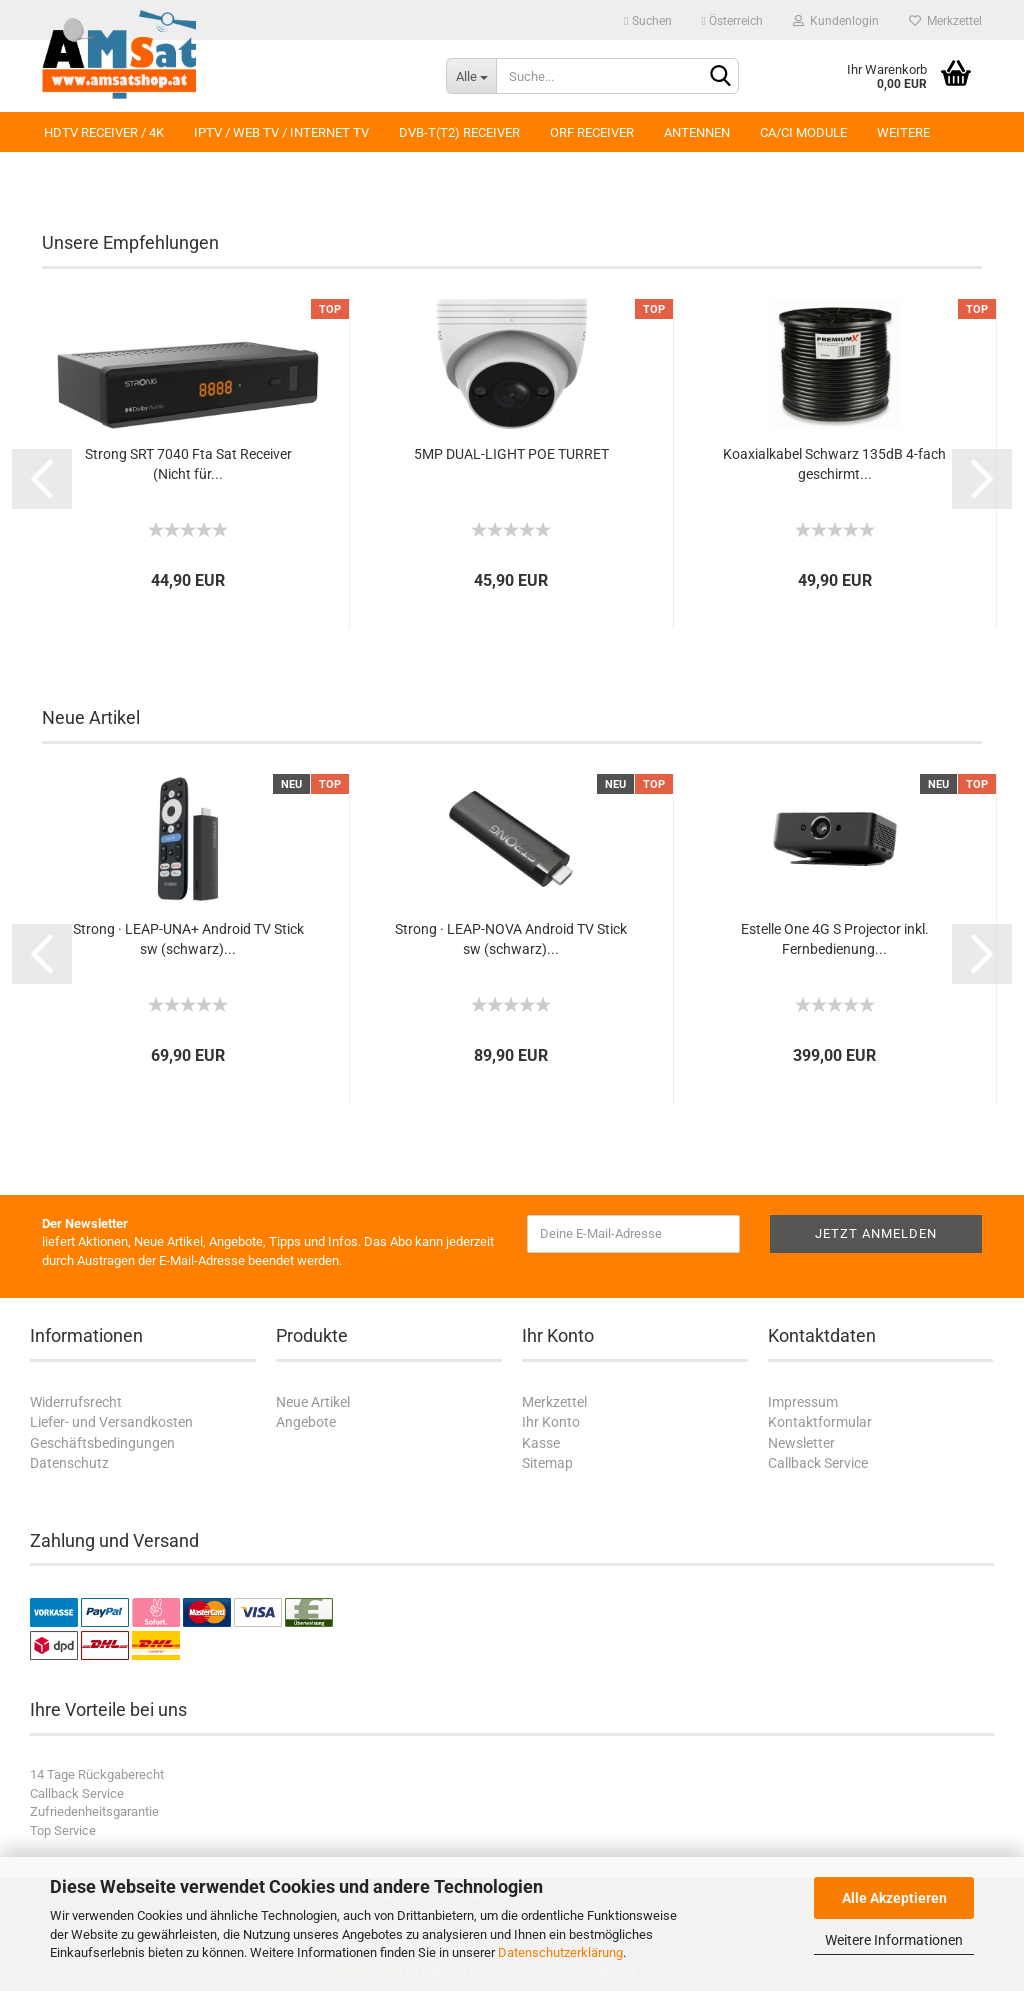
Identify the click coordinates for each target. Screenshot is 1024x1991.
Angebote (306, 1422)
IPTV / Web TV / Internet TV (281, 132)
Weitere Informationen (894, 1940)
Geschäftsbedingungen (102, 1443)
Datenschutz (69, 1463)
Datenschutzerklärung (560, 1952)
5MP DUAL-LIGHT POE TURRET (511, 454)
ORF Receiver (592, 132)
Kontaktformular (820, 1422)
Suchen (647, 21)
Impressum (803, 1402)
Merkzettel (945, 21)
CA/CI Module (803, 132)
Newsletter (801, 1443)
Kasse (541, 1443)
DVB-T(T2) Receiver (459, 132)
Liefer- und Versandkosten (111, 1422)
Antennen (697, 132)
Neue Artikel (313, 1402)
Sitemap (547, 1463)
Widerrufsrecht (76, 1402)
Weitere (903, 132)
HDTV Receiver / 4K (104, 132)
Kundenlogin (836, 21)
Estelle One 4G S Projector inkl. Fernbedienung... (835, 939)
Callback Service (818, 1463)
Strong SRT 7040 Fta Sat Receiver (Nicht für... (188, 464)
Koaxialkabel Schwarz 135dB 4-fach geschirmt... (834, 464)
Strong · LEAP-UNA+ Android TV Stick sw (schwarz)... (188, 939)
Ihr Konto (551, 1422)
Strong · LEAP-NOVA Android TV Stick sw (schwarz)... (511, 939)
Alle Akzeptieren (894, 1898)
